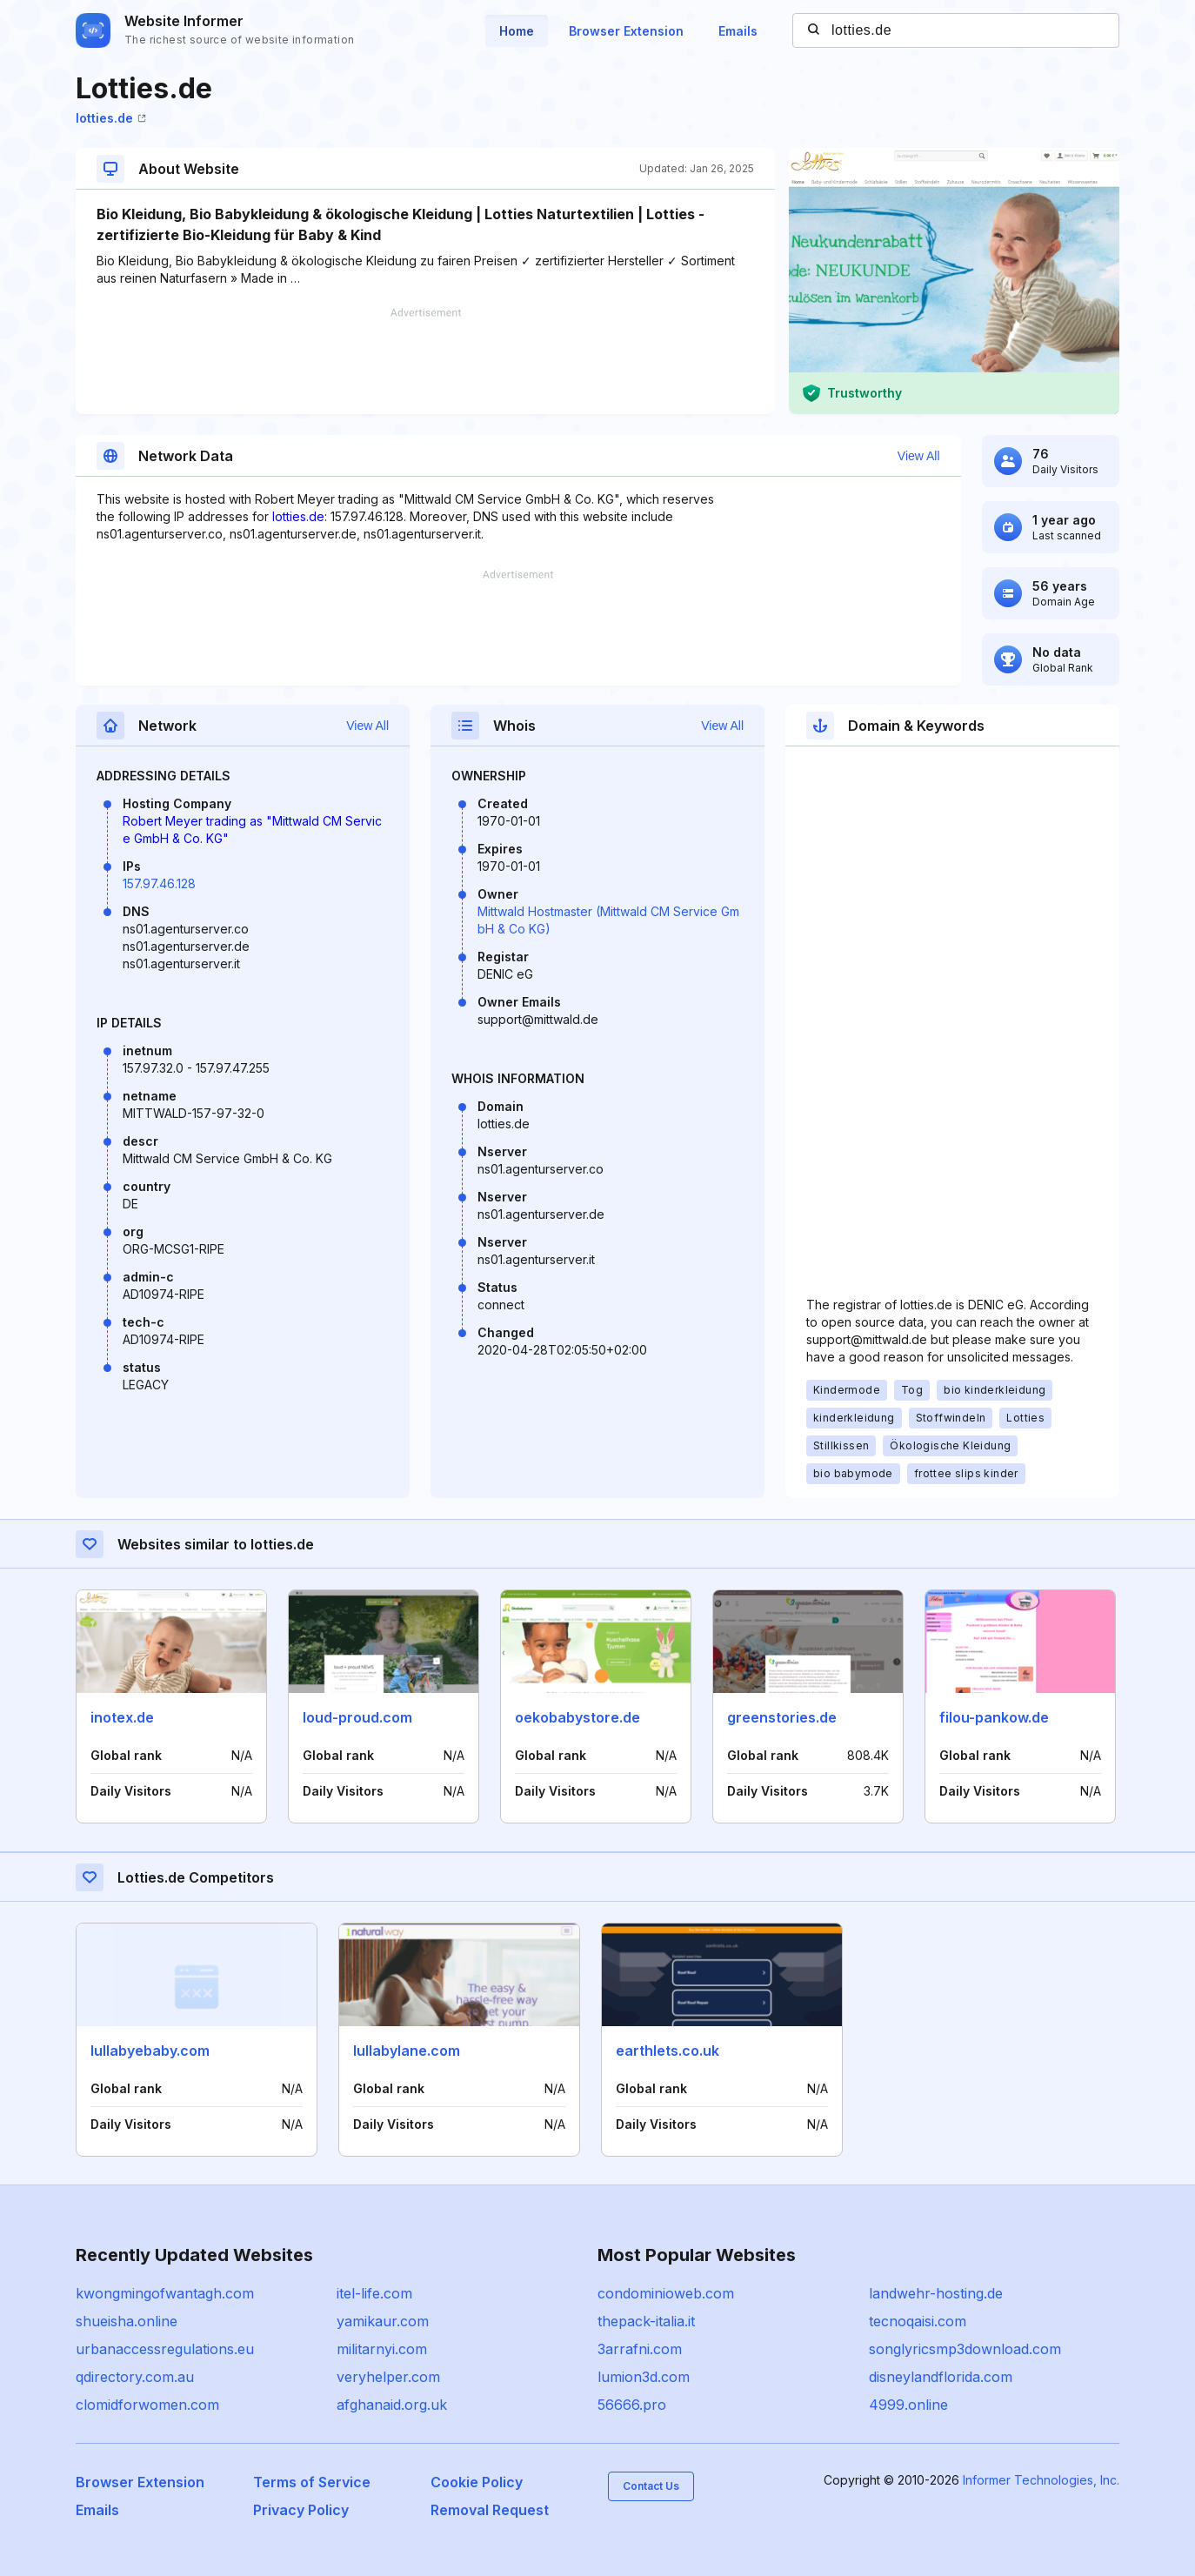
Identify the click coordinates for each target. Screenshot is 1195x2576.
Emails (738, 30)
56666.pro (632, 2404)
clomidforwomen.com (147, 2404)
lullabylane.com (406, 2050)
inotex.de (122, 1717)
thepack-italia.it (646, 2321)
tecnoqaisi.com (917, 2321)
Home (516, 30)
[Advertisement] (425, 361)
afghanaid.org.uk (392, 2404)
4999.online (908, 2404)
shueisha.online (126, 2321)
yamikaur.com (383, 2321)
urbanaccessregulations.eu (165, 2349)
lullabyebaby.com (150, 2050)
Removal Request (490, 2510)
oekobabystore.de (577, 1717)
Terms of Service (312, 2482)
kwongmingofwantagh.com (165, 2293)
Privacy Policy (301, 2510)
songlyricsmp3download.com (965, 2349)
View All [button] (919, 456)
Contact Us (651, 2485)
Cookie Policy (477, 2482)
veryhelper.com (388, 2376)
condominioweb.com (666, 2293)
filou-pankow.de (994, 1717)
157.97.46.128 (159, 883)
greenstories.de (782, 1717)
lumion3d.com (644, 2376)
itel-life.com (374, 2293)
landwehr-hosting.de (936, 2293)
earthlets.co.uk (667, 2050)
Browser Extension (626, 30)
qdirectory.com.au (135, 2376)
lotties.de (111, 117)
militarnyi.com (382, 2349)
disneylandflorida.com (940, 2376)
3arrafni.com (640, 2349)
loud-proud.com (357, 1717)
